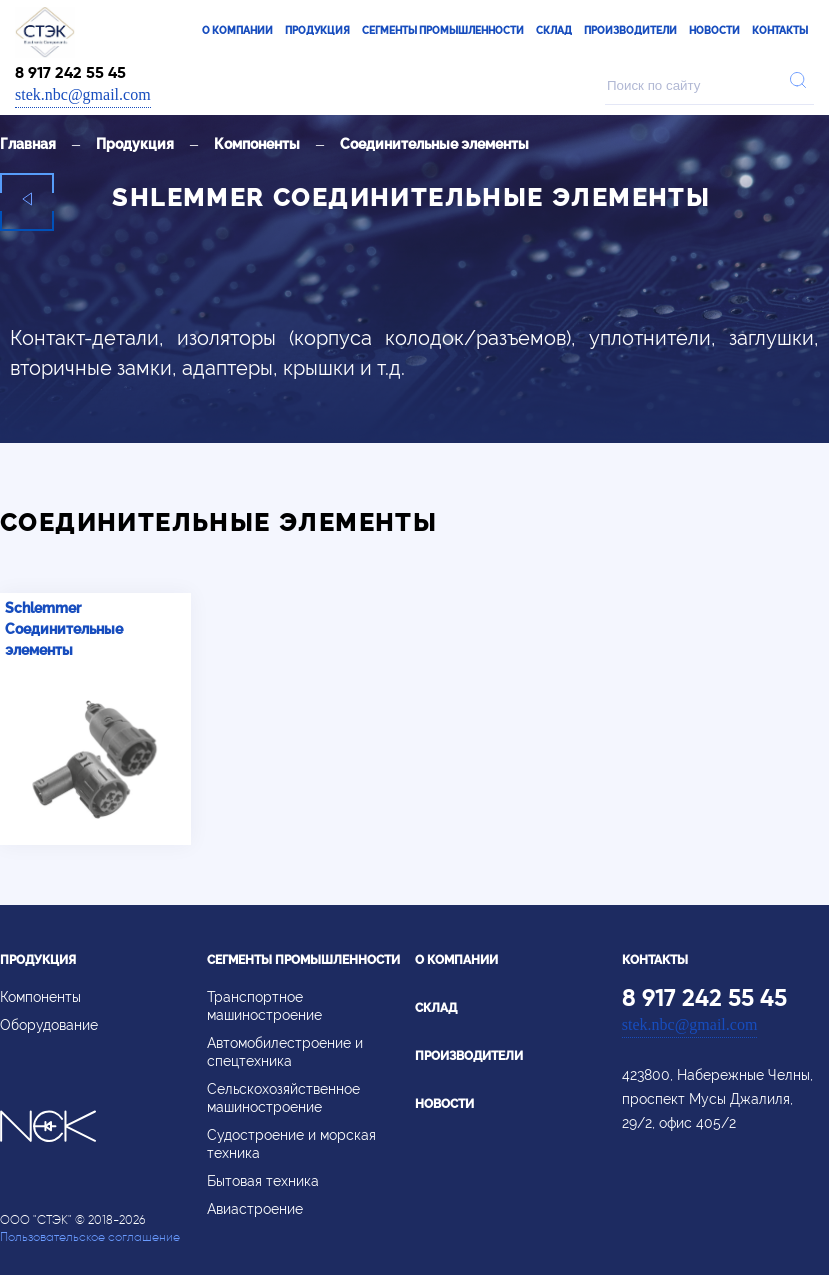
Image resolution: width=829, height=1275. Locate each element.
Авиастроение (255, 1209)
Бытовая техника (263, 1181)
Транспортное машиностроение (264, 1006)
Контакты (780, 30)
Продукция (317, 30)
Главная (28, 144)
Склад (554, 30)
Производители (630, 30)
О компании (237, 30)
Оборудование (49, 1025)
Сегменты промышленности (443, 30)
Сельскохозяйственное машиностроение (283, 1098)
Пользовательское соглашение (90, 1236)
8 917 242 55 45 (70, 72)
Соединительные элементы (434, 144)
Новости (714, 30)
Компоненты (257, 144)
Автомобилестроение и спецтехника (285, 1052)
